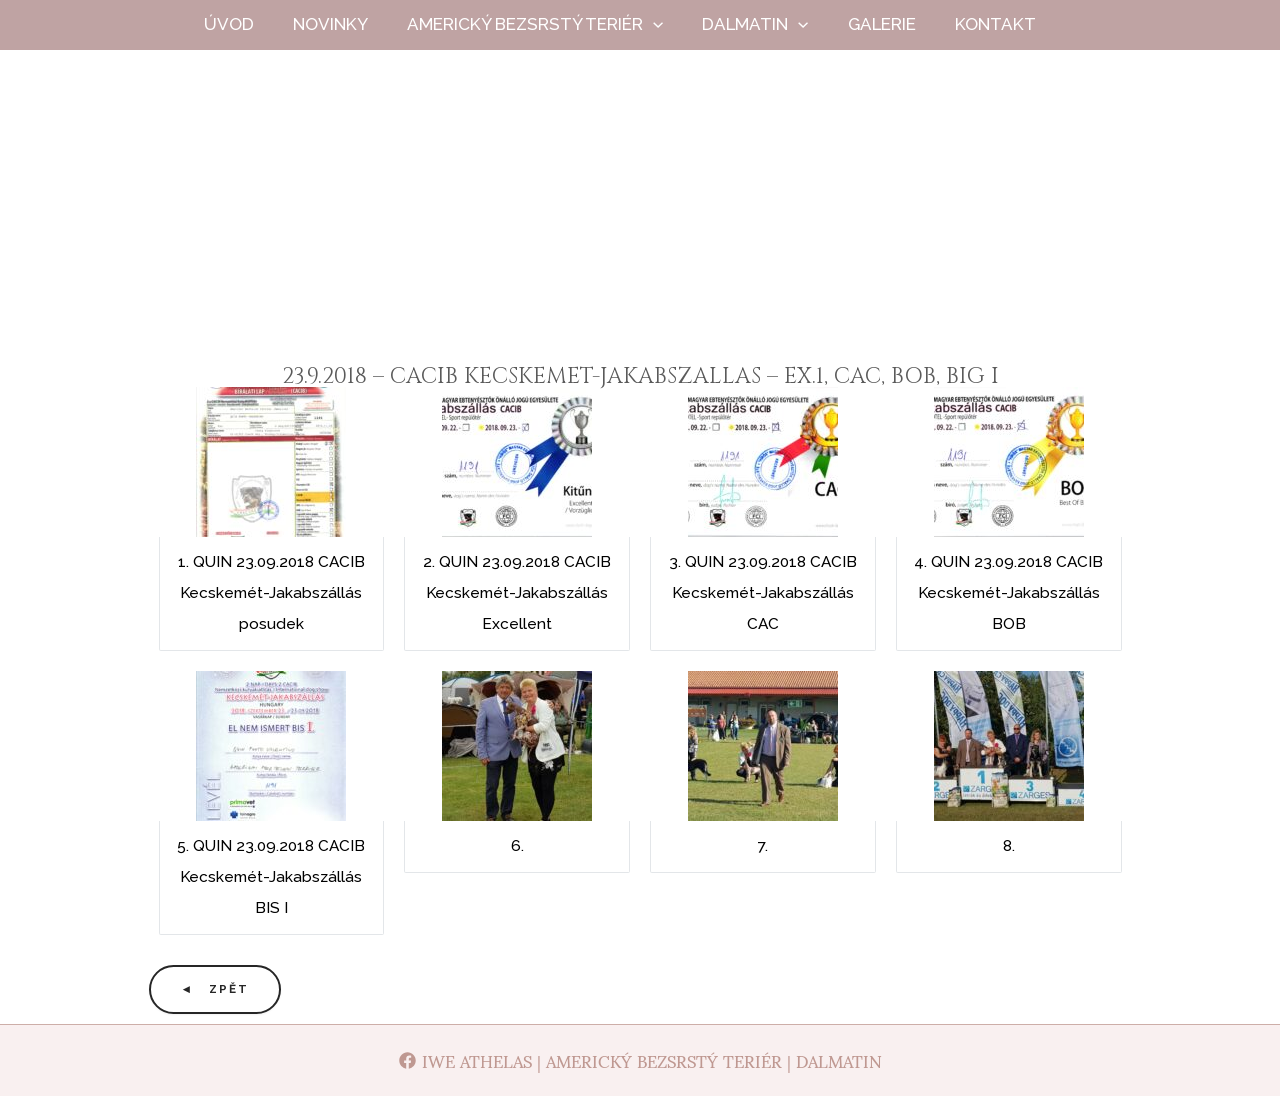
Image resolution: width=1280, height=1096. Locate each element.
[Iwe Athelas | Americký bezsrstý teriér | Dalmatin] (640, 1060)
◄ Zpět (215, 989)
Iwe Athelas (640, 229)
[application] (671, 24)
